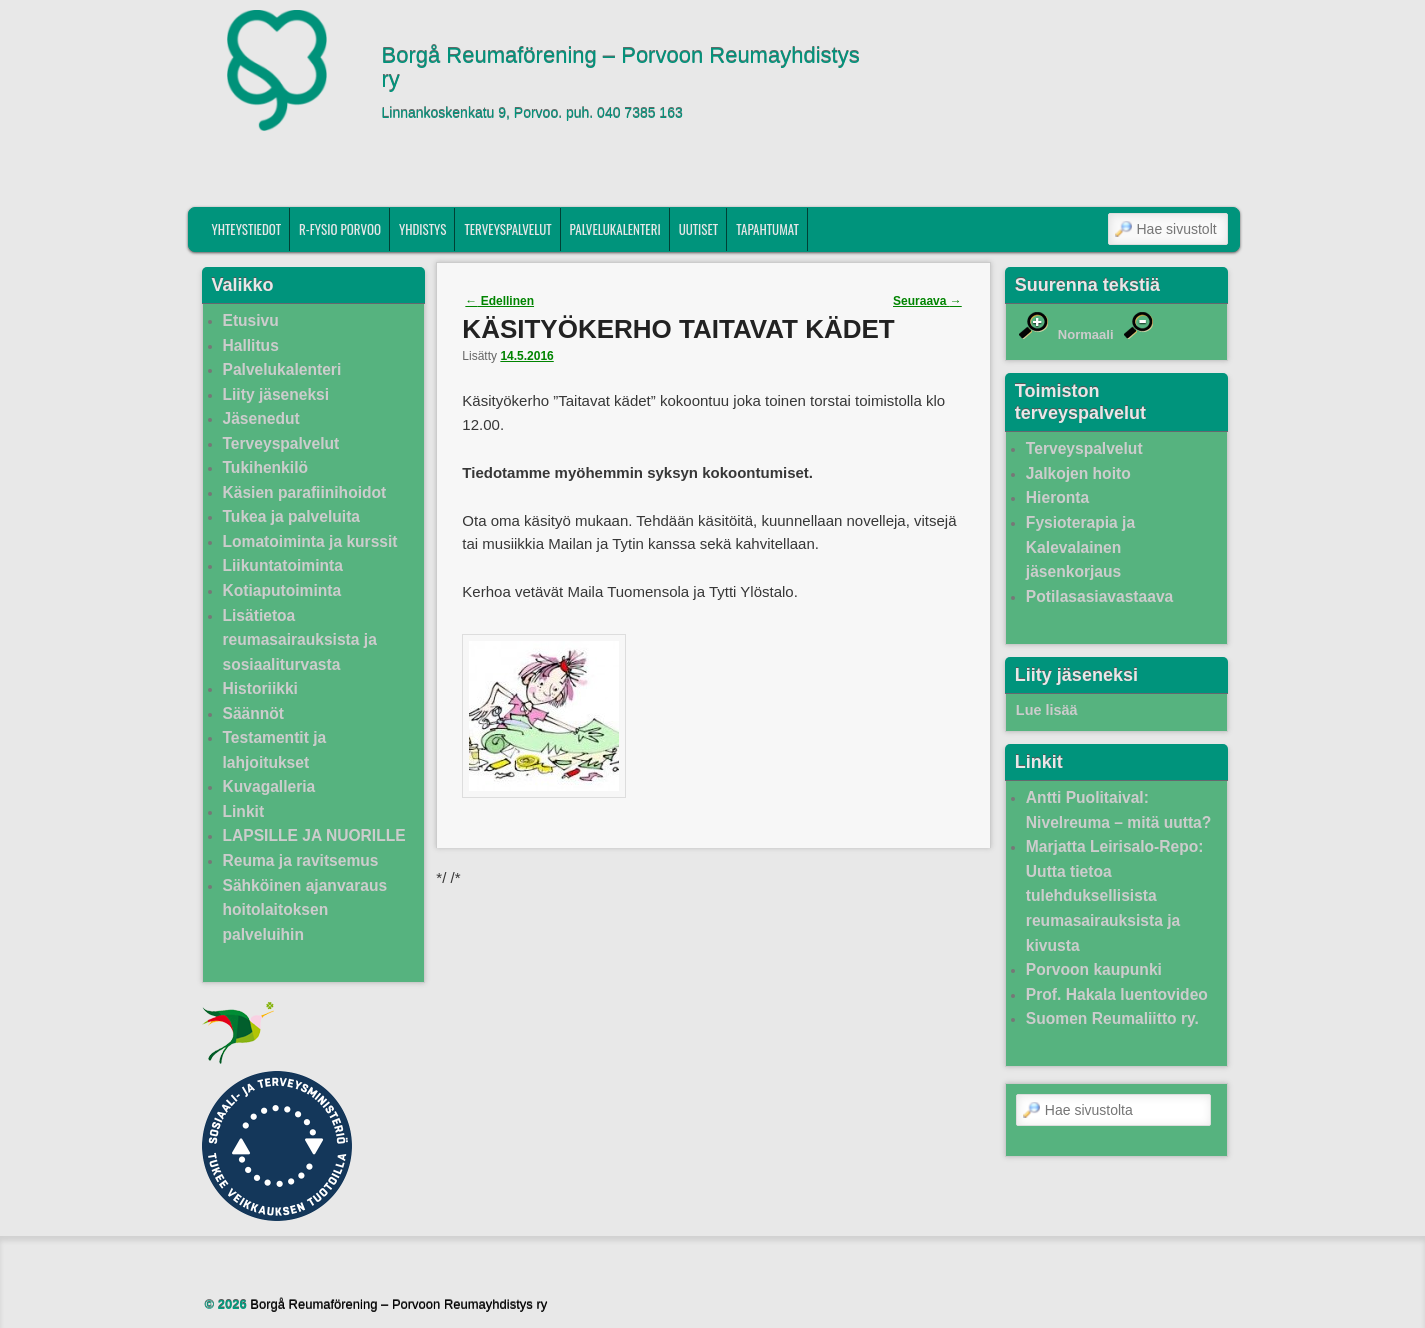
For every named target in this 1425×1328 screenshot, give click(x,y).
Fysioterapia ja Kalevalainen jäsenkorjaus (1080, 547)
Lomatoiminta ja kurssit (310, 541)
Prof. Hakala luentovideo (1117, 994)
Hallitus (251, 345)
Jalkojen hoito (1078, 473)
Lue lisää (1047, 710)
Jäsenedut (261, 418)
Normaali (1086, 334)
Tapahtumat (767, 229)
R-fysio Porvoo (340, 229)
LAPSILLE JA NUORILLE (314, 835)
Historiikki (260, 688)
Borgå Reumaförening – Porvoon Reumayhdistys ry (621, 68)
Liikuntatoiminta (283, 565)
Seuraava (927, 301)
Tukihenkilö (265, 467)
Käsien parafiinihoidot (305, 492)
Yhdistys (423, 229)
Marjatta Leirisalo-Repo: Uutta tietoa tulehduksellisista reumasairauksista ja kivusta (1115, 895)
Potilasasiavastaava (1099, 596)
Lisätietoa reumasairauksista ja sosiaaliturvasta (300, 640)
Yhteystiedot (246, 229)
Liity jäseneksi (276, 394)
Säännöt (254, 713)
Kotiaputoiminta (282, 590)
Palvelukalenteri (615, 229)
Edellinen (499, 301)
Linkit (244, 811)
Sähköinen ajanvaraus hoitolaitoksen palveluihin (305, 910)
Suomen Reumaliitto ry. (1112, 1018)
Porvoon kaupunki (1094, 969)
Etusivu (251, 320)
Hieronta (1057, 497)
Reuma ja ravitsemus (301, 860)
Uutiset (699, 229)
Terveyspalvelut (507, 229)
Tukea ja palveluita (292, 516)
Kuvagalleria (269, 786)
